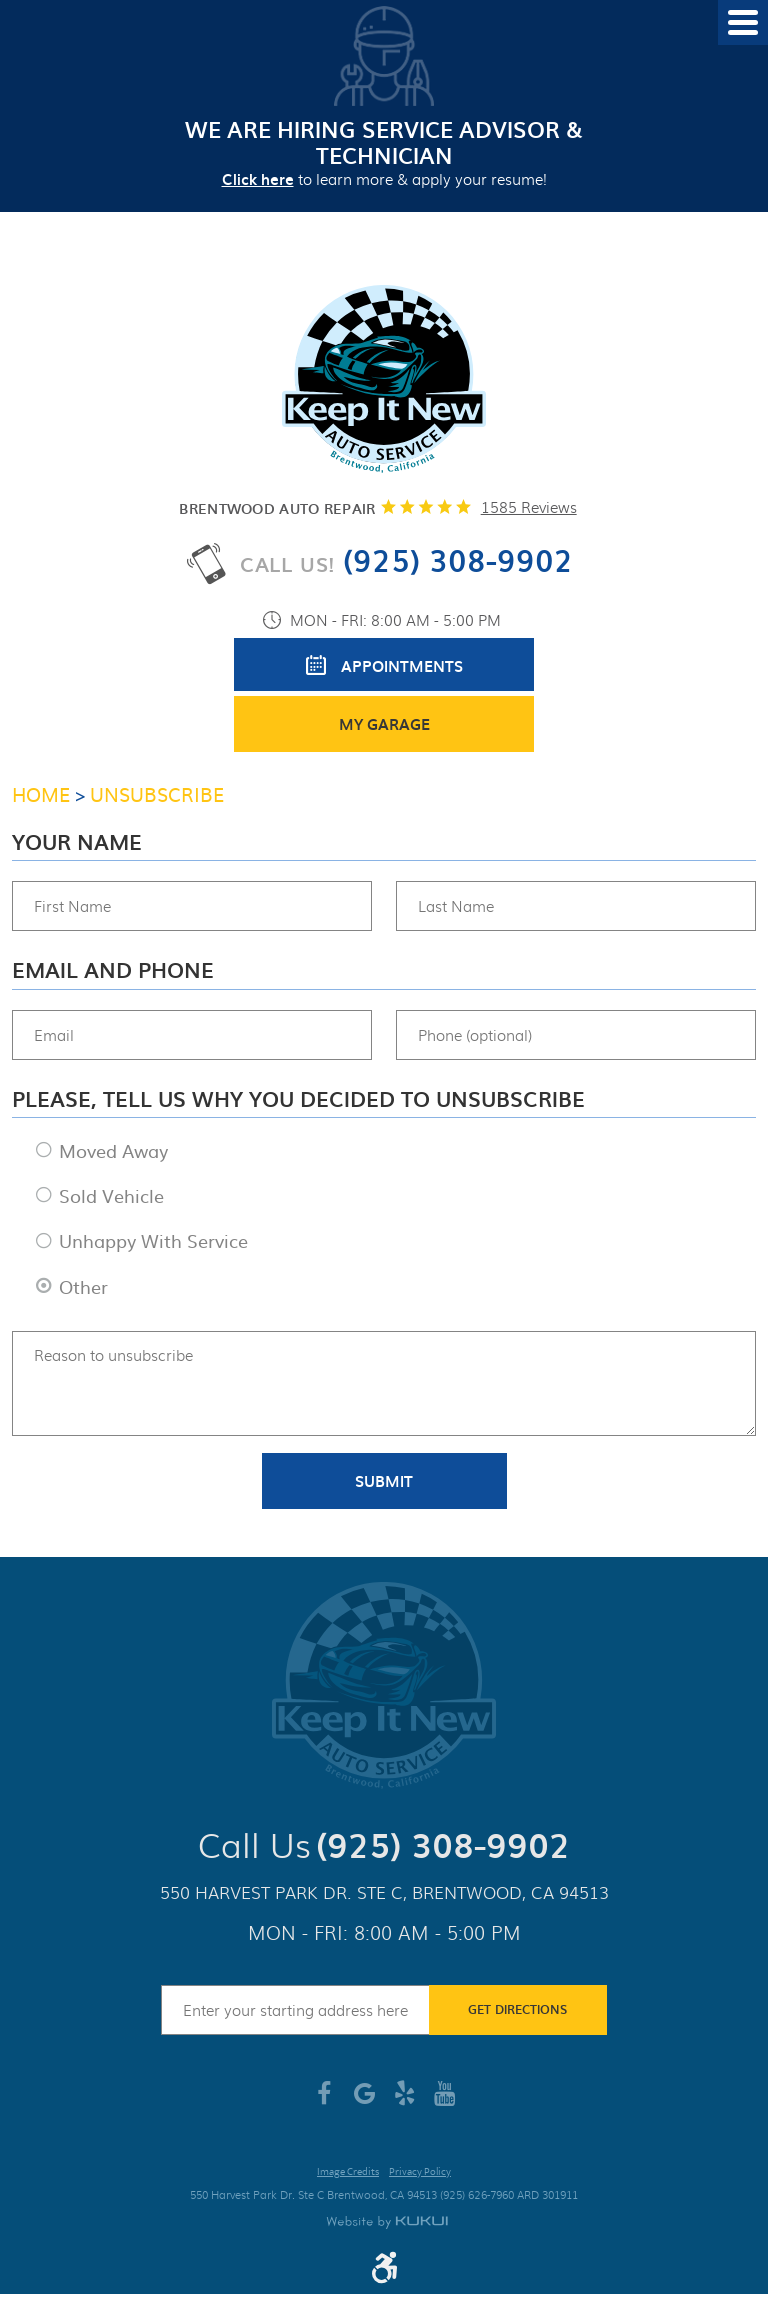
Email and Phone (113, 970)
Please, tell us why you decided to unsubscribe (298, 1099)
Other (83, 1286)
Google (364, 2101)
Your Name (77, 842)
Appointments (402, 666)
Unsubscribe (157, 794)
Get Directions (517, 2009)
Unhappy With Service (153, 1240)
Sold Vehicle (111, 1195)
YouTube (444, 2101)
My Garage (384, 724)
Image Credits (348, 2172)
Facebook (324, 2101)
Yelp (404, 2101)
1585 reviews (529, 507)
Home (41, 794)
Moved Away (113, 1150)
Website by (387, 2222)
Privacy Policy (420, 2172)
